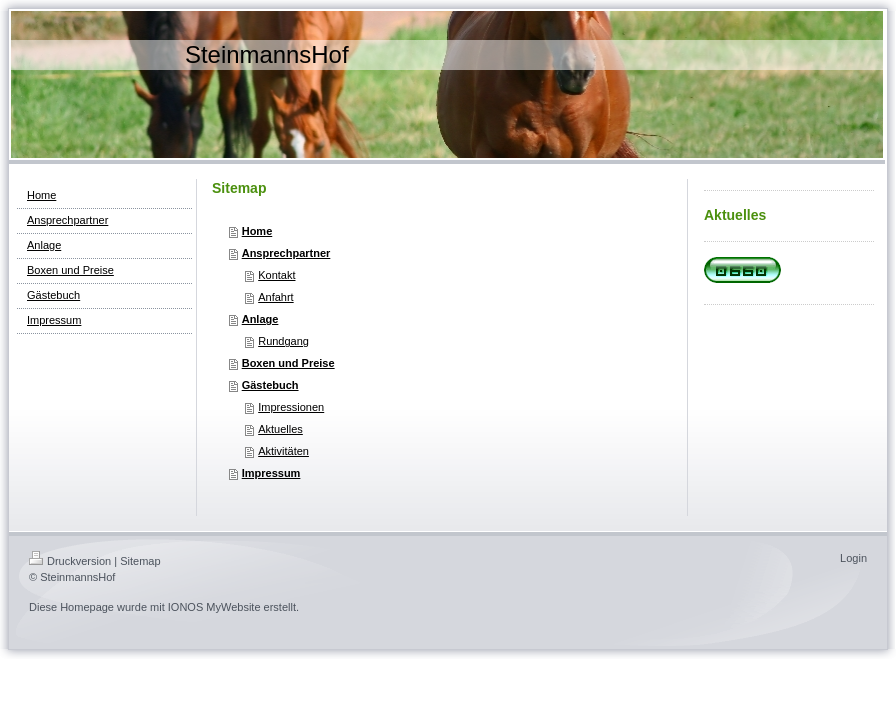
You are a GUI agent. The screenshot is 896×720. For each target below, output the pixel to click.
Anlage (260, 319)
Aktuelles (280, 429)
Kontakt (276, 275)
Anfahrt (275, 297)
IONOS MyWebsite (214, 607)
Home (257, 231)
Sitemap (140, 561)
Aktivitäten (283, 451)
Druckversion (70, 561)
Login (853, 558)
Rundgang (283, 341)
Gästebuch (270, 385)
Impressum (271, 473)
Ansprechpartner (286, 253)
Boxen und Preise (288, 363)
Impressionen (291, 407)
